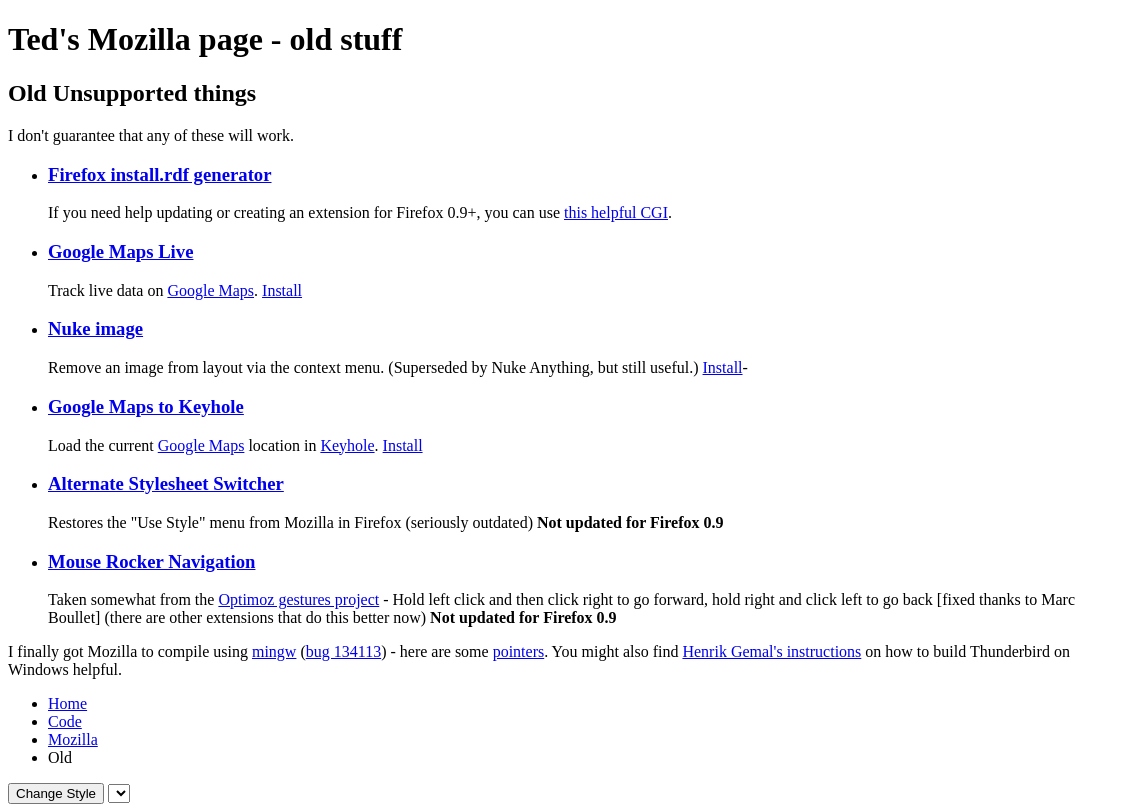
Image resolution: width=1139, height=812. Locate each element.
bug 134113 (343, 651)
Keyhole (347, 445)
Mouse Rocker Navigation (151, 561)
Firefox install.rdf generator (160, 174)
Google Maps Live (120, 251)
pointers (519, 651)
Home (67, 703)
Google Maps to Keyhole (146, 406)
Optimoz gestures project (298, 599)
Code (65, 721)
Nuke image (95, 328)
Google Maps (210, 290)
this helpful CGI (616, 212)
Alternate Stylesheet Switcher (166, 483)
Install (282, 290)
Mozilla (73, 739)
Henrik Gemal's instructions (771, 651)
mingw (274, 651)
